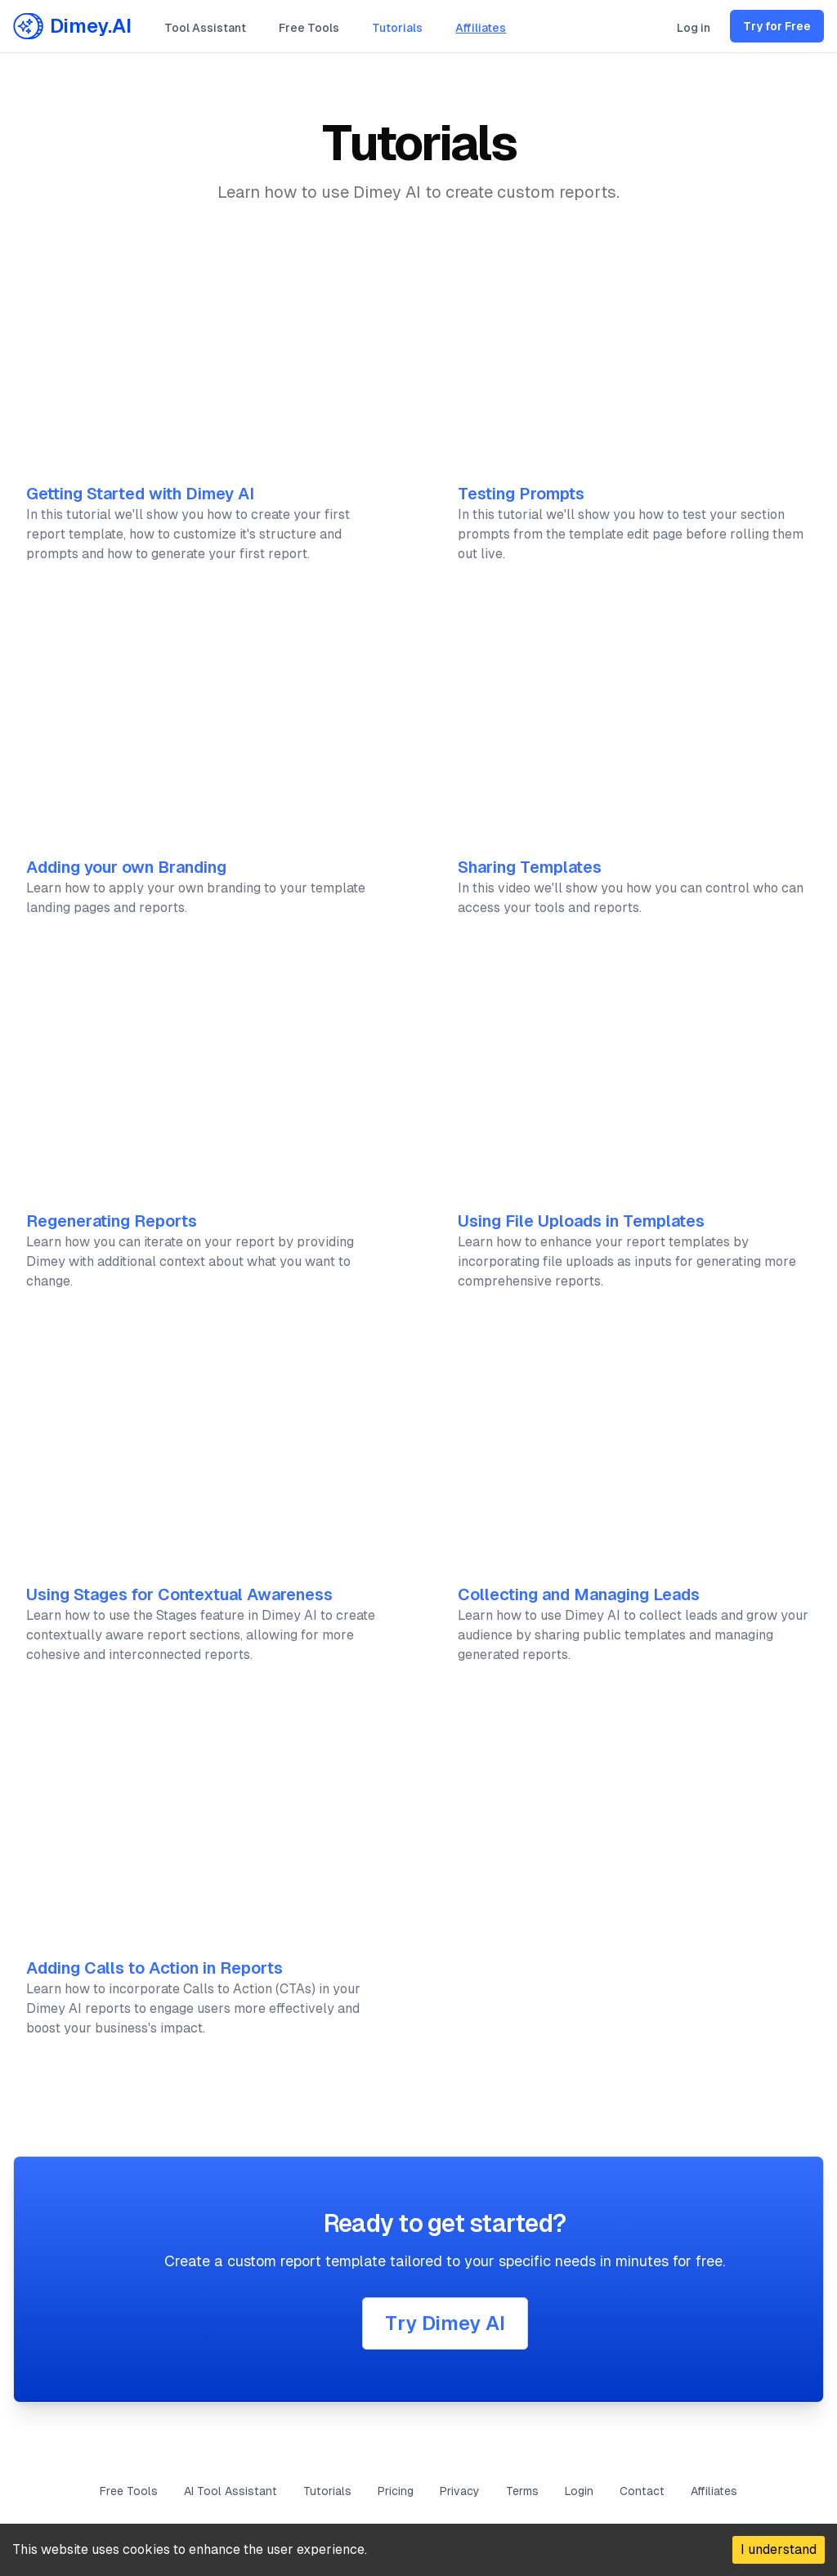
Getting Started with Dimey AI (140, 494)
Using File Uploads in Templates (581, 1221)
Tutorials (397, 27)
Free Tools (309, 27)
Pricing (396, 2491)
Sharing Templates (530, 867)
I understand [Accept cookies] (779, 2549)
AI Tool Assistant (230, 2491)
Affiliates (480, 27)
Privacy (460, 2491)
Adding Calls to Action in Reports (154, 1968)
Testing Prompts (521, 494)
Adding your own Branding (126, 867)
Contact (642, 2491)
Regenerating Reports (111, 1221)
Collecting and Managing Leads (579, 1594)
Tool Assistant (205, 27)
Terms (522, 2491)
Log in (693, 27)
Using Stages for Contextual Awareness (179, 1594)
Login (579, 2491)
